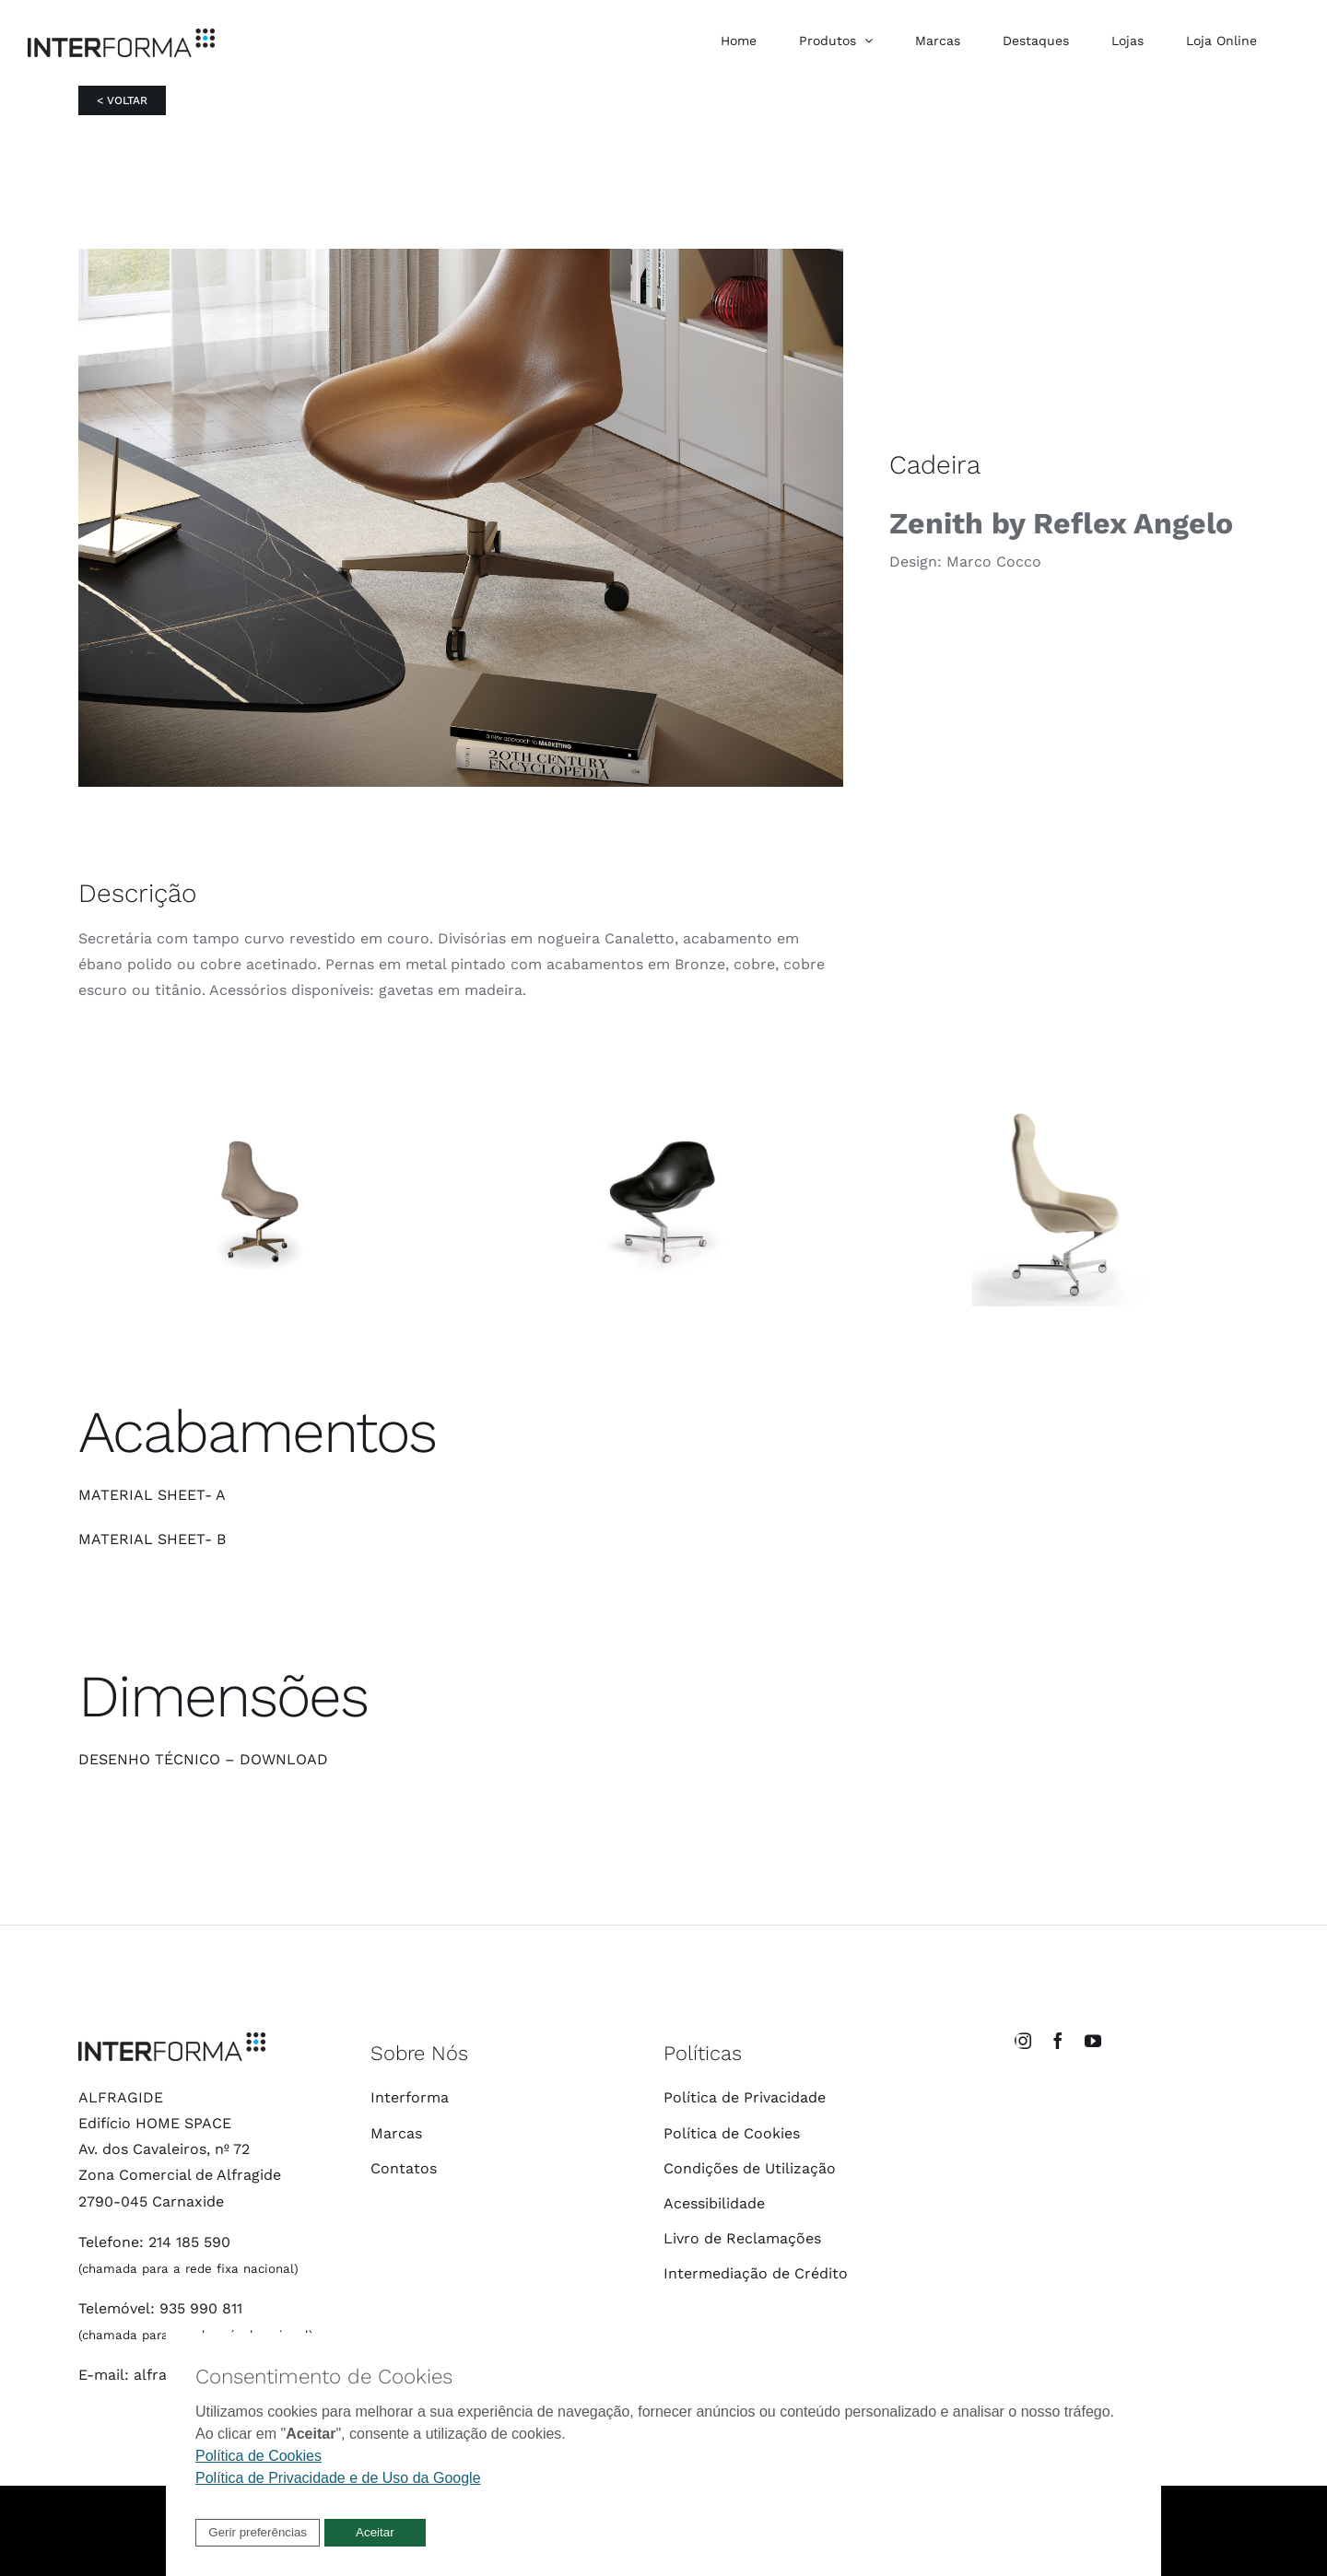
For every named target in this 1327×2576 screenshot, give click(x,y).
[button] (257, 2533)
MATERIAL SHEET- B (152, 1539)
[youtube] (1093, 2040)
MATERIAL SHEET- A (152, 1495)
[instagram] (1023, 2040)
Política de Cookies (258, 2456)
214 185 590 (189, 2242)
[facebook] (1058, 2040)
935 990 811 (200, 2308)
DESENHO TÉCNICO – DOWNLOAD (203, 1759)
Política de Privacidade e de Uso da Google (338, 2478)
